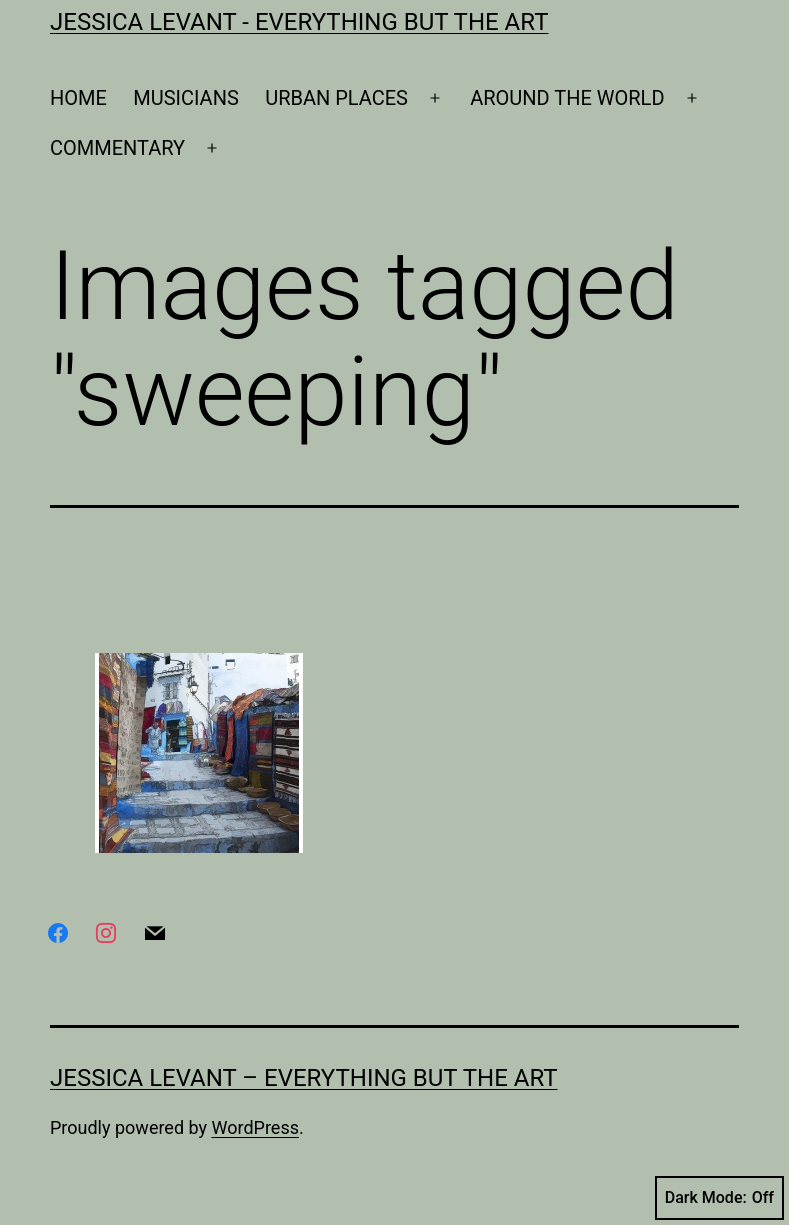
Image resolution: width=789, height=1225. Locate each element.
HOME (78, 98)
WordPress (255, 1127)
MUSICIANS (186, 98)
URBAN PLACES (336, 98)
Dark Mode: (719, 1198)
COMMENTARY (117, 148)
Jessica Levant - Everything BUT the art (299, 22)
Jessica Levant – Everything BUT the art (304, 1078)
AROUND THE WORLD (567, 98)
